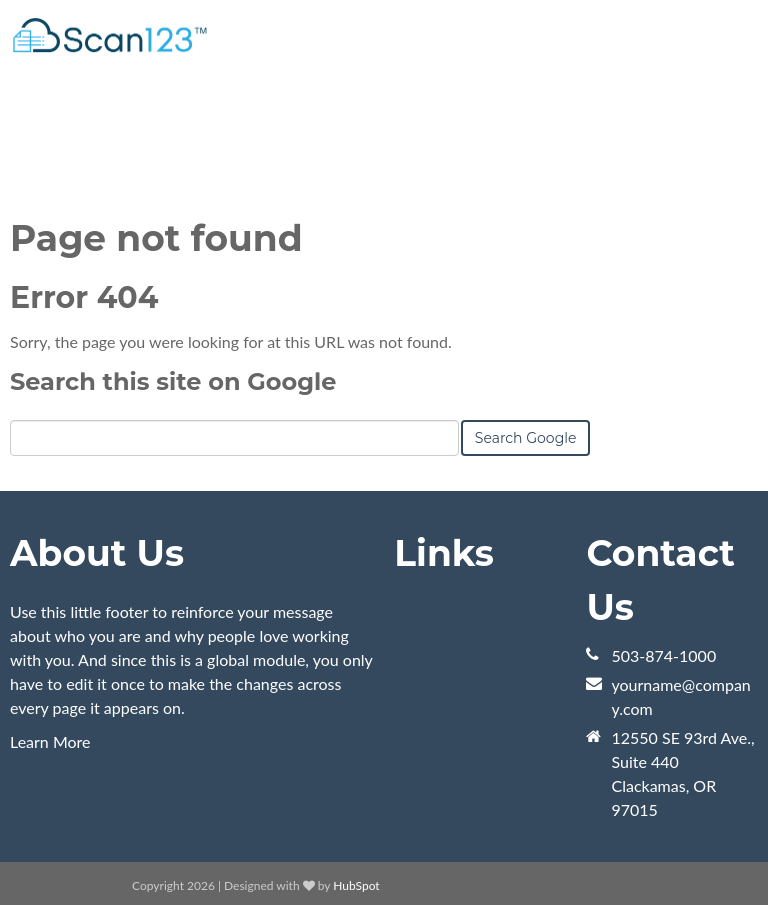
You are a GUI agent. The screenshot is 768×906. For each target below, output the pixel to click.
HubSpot (356, 885)
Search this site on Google (173, 381)
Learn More (50, 741)
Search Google (526, 438)
